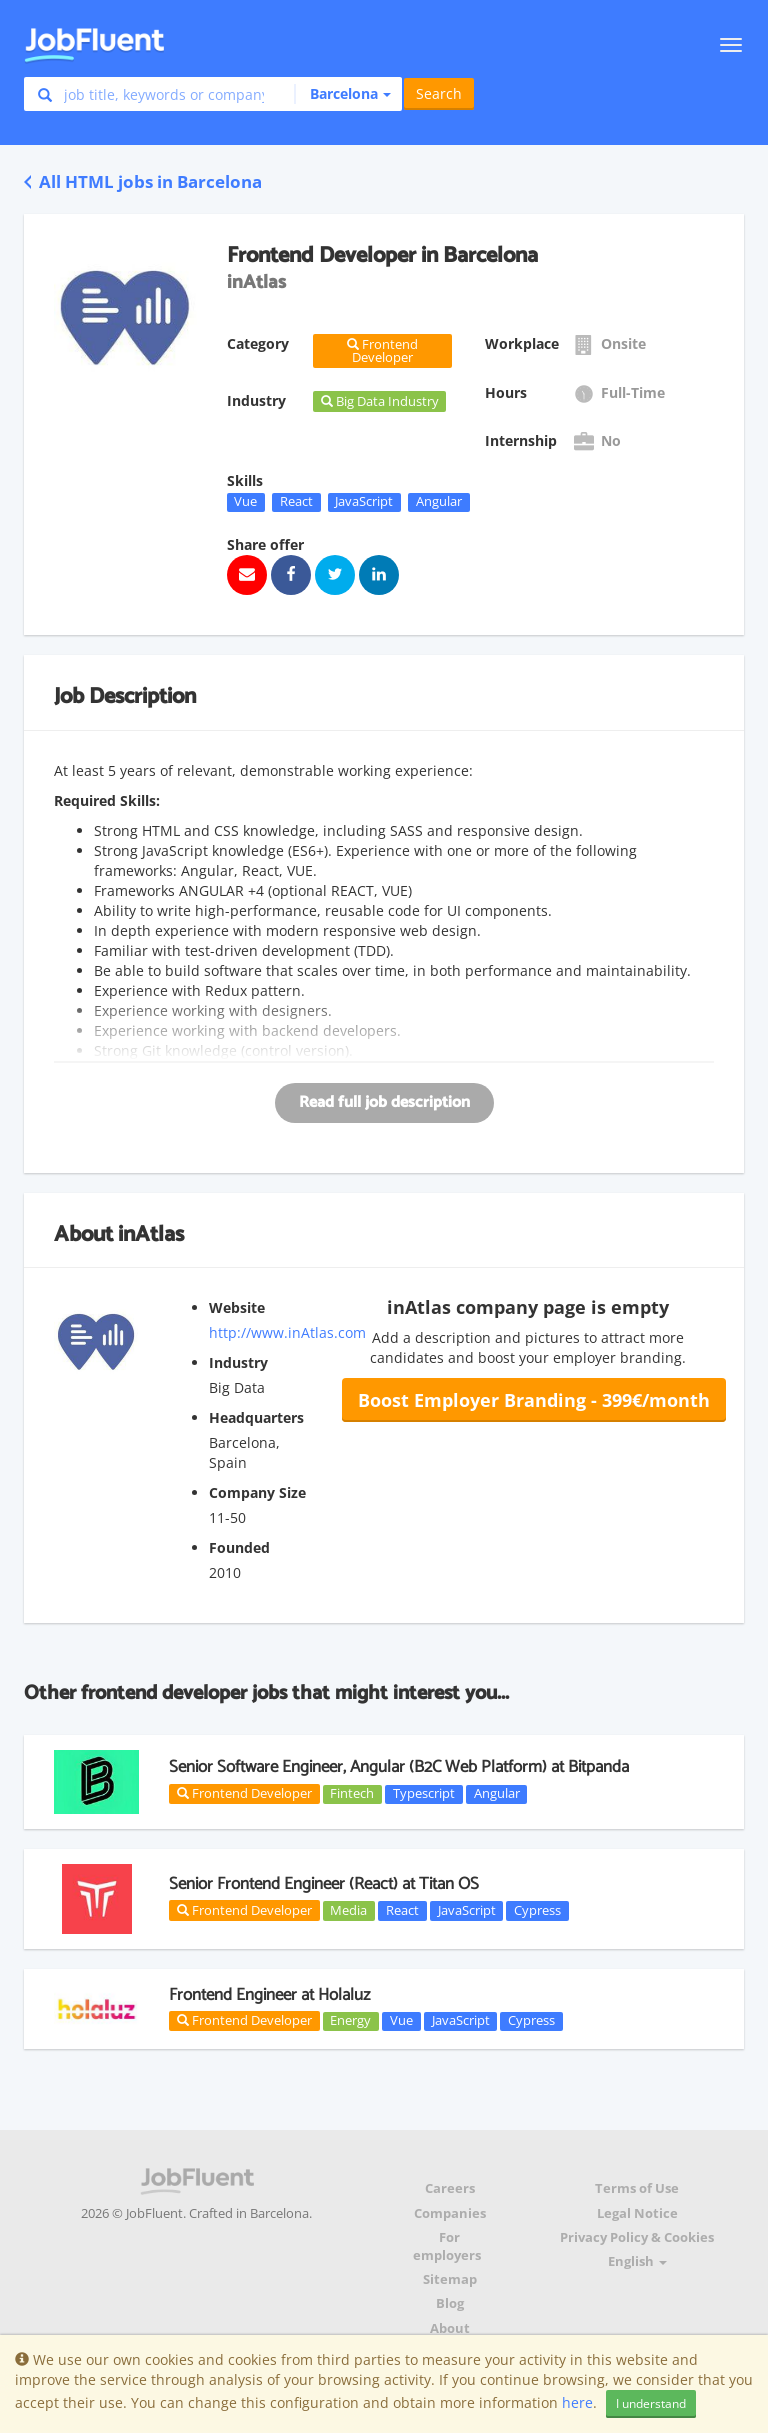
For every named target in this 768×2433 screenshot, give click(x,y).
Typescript (424, 1794)
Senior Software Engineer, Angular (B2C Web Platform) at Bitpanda (399, 1767)
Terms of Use (637, 2188)
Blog (450, 2303)
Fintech (352, 1794)
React (296, 502)
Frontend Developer (244, 1793)
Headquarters (256, 1417)
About (450, 2328)
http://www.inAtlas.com (287, 1332)
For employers (447, 2246)
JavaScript (364, 502)
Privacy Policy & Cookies (637, 2237)
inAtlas (151, 1235)
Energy (350, 2021)
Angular (439, 502)
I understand (651, 2403)
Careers (450, 2188)
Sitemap (450, 2279)
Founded (239, 1547)
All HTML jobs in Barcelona (143, 181)
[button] (342, 94)
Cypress (537, 1910)
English (637, 2261)
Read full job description (384, 1102)
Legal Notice (637, 2213)
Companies (450, 2213)
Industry (238, 1362)
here (577, 2402)
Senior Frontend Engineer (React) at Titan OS (324, 1884)
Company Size (257, 1492)
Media (348, 1910)
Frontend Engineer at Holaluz (269, 1995)
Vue (245, 502)
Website (237, 1307)
